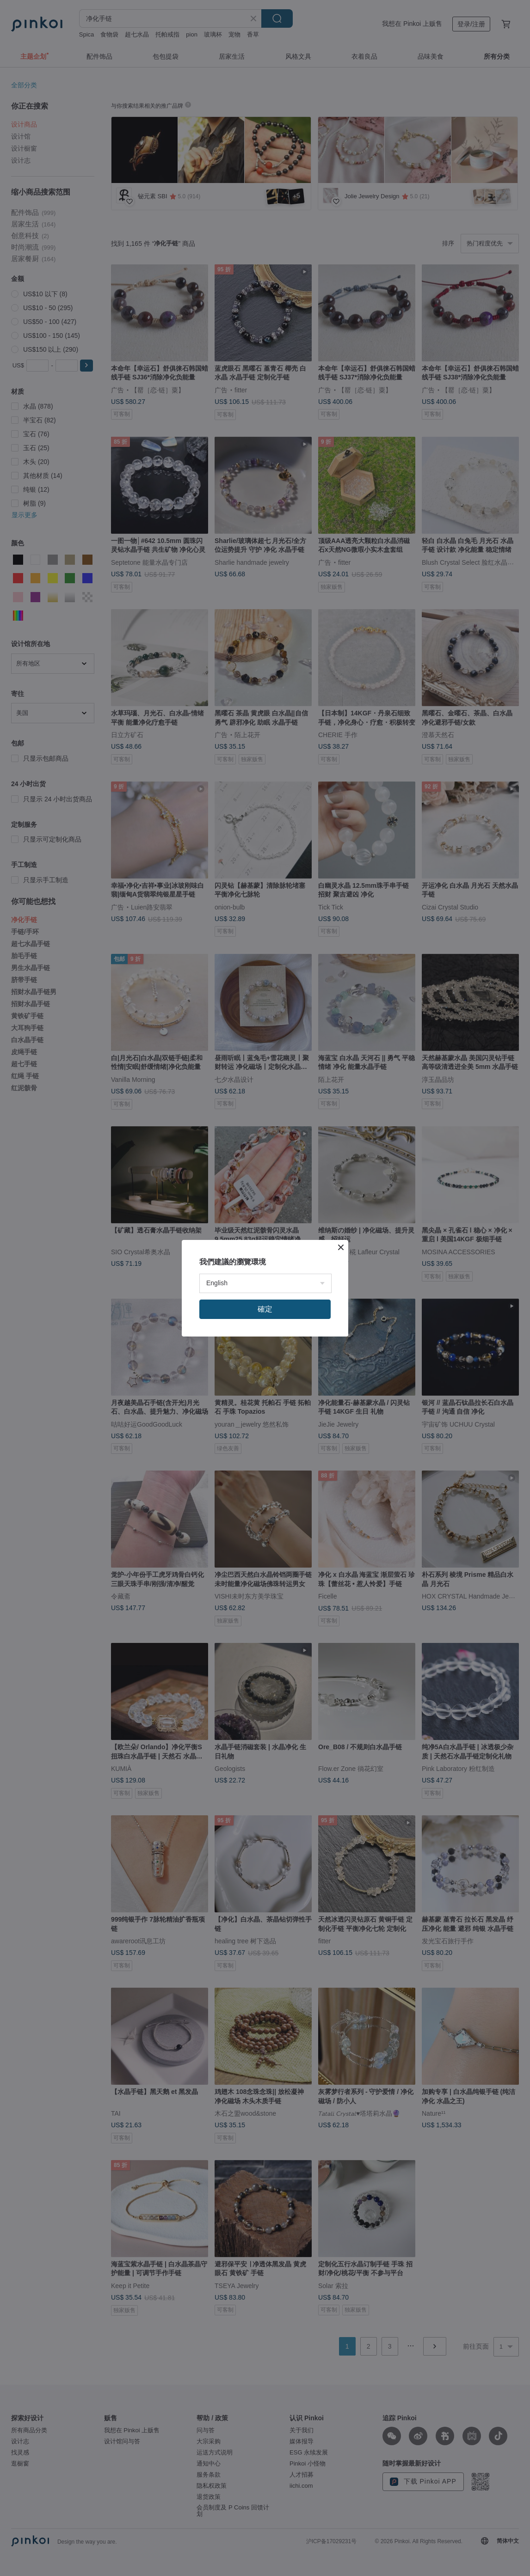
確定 (265, 1309)
